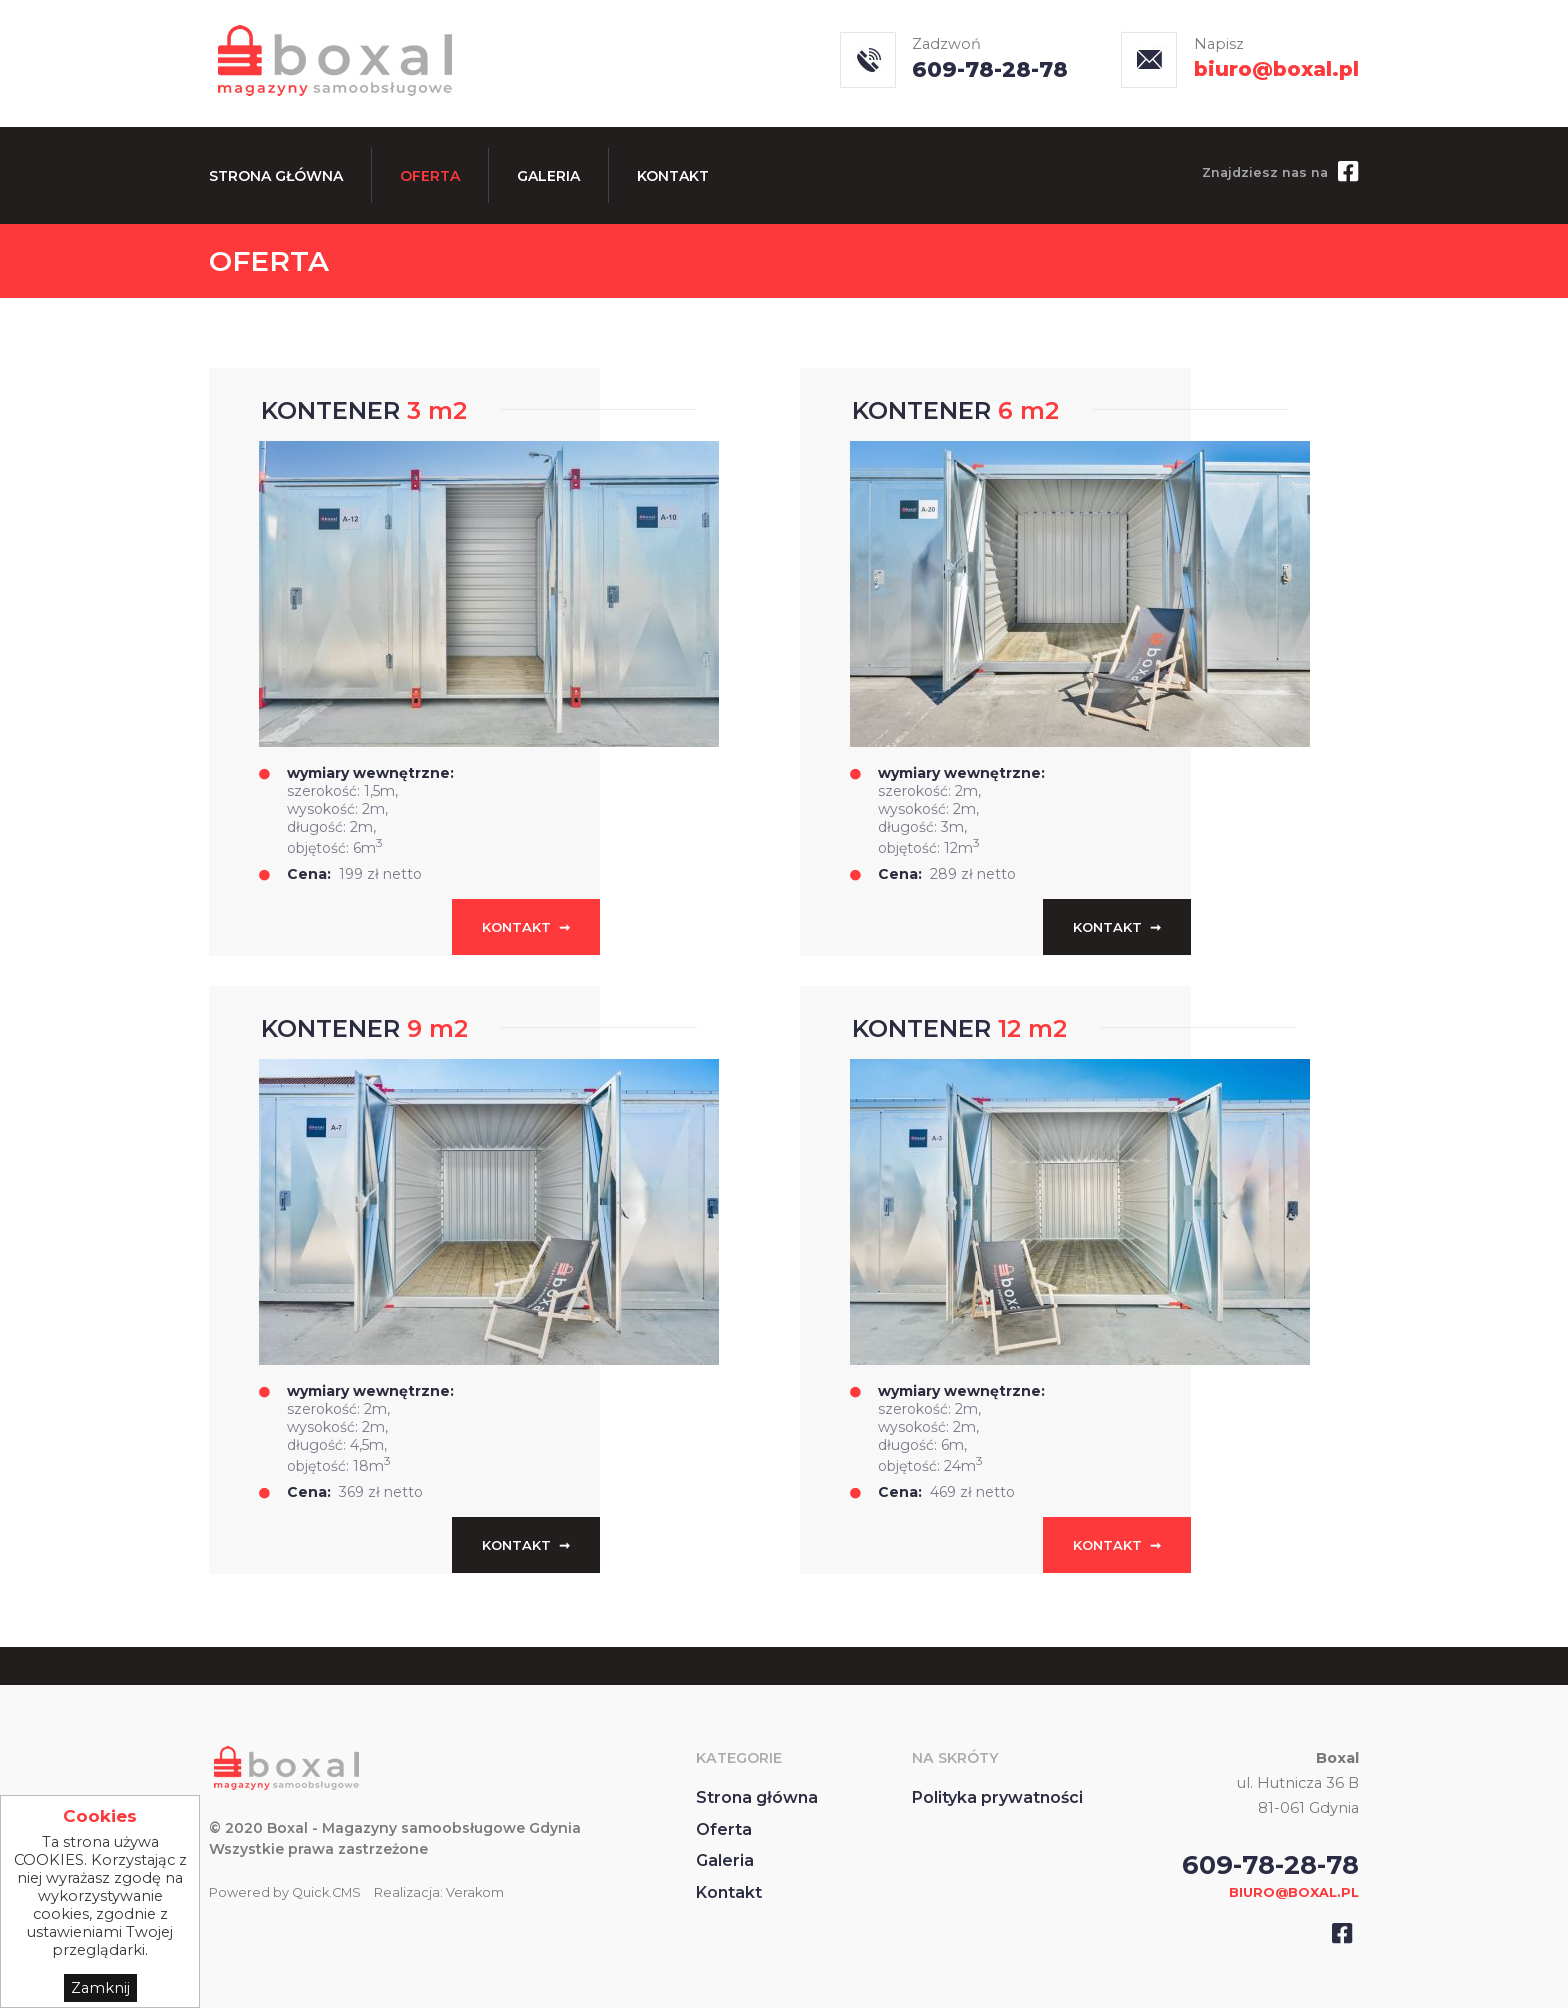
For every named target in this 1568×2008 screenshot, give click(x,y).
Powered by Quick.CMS (285, 1892)
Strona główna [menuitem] (276, 176)
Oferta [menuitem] (430, 176)
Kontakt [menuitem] (673, 176)
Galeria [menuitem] (548, 176)
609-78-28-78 (990, 69)
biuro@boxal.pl (1276, 69)
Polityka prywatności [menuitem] (997, 1797)
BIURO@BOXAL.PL (1294, 1892)
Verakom (475, 1892)
